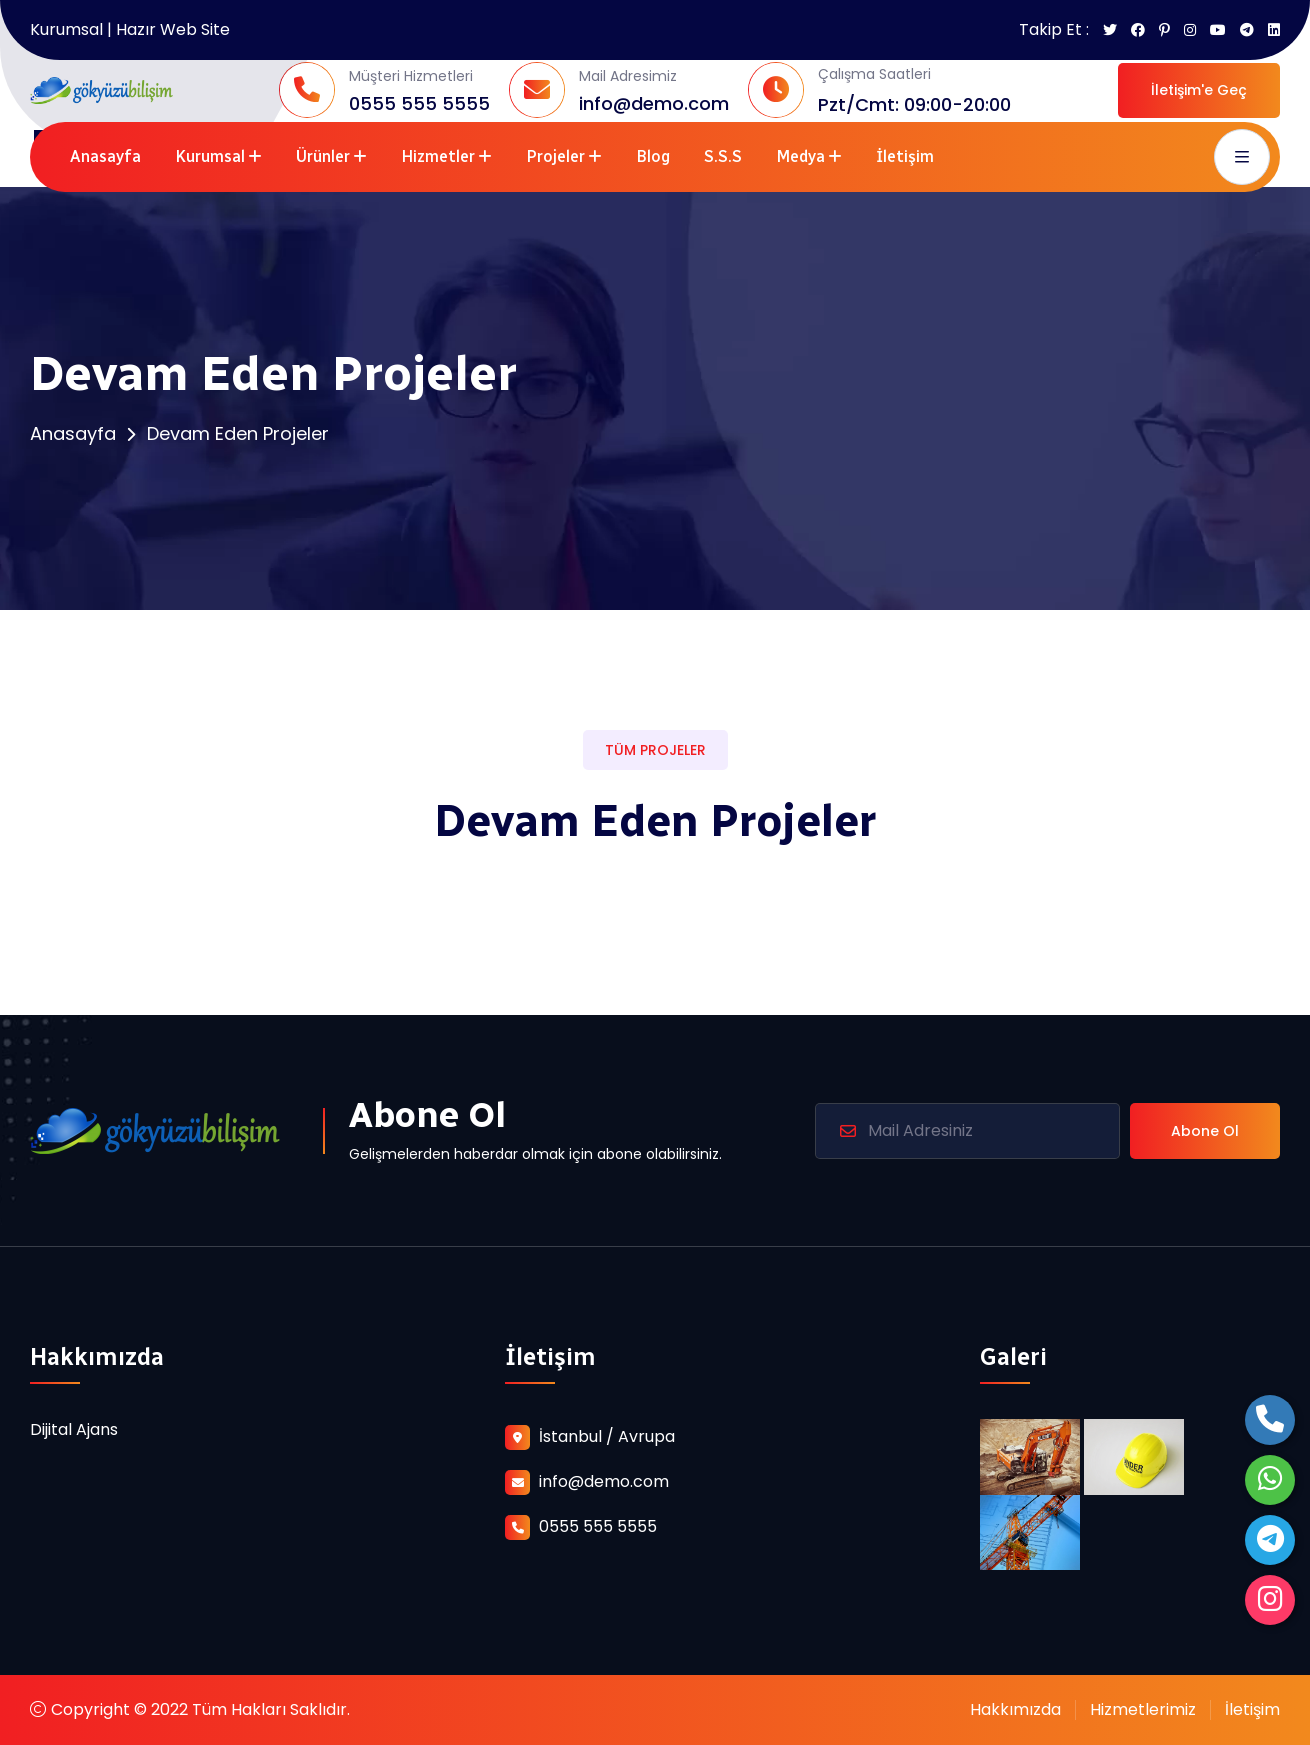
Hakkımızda (1015, 1709)
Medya (800, 156)
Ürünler (323, 156)
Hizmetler (438, 156)
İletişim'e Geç (1199, 90)
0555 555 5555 (419, 103)
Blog (653, 156)
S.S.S (723, 156)
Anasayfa (105, 156)
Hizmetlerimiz (1143, 1709)
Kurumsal (210, 156)
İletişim (905, 156)
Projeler (555, 156)
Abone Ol (1205, 1131)
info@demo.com (654, 103)
